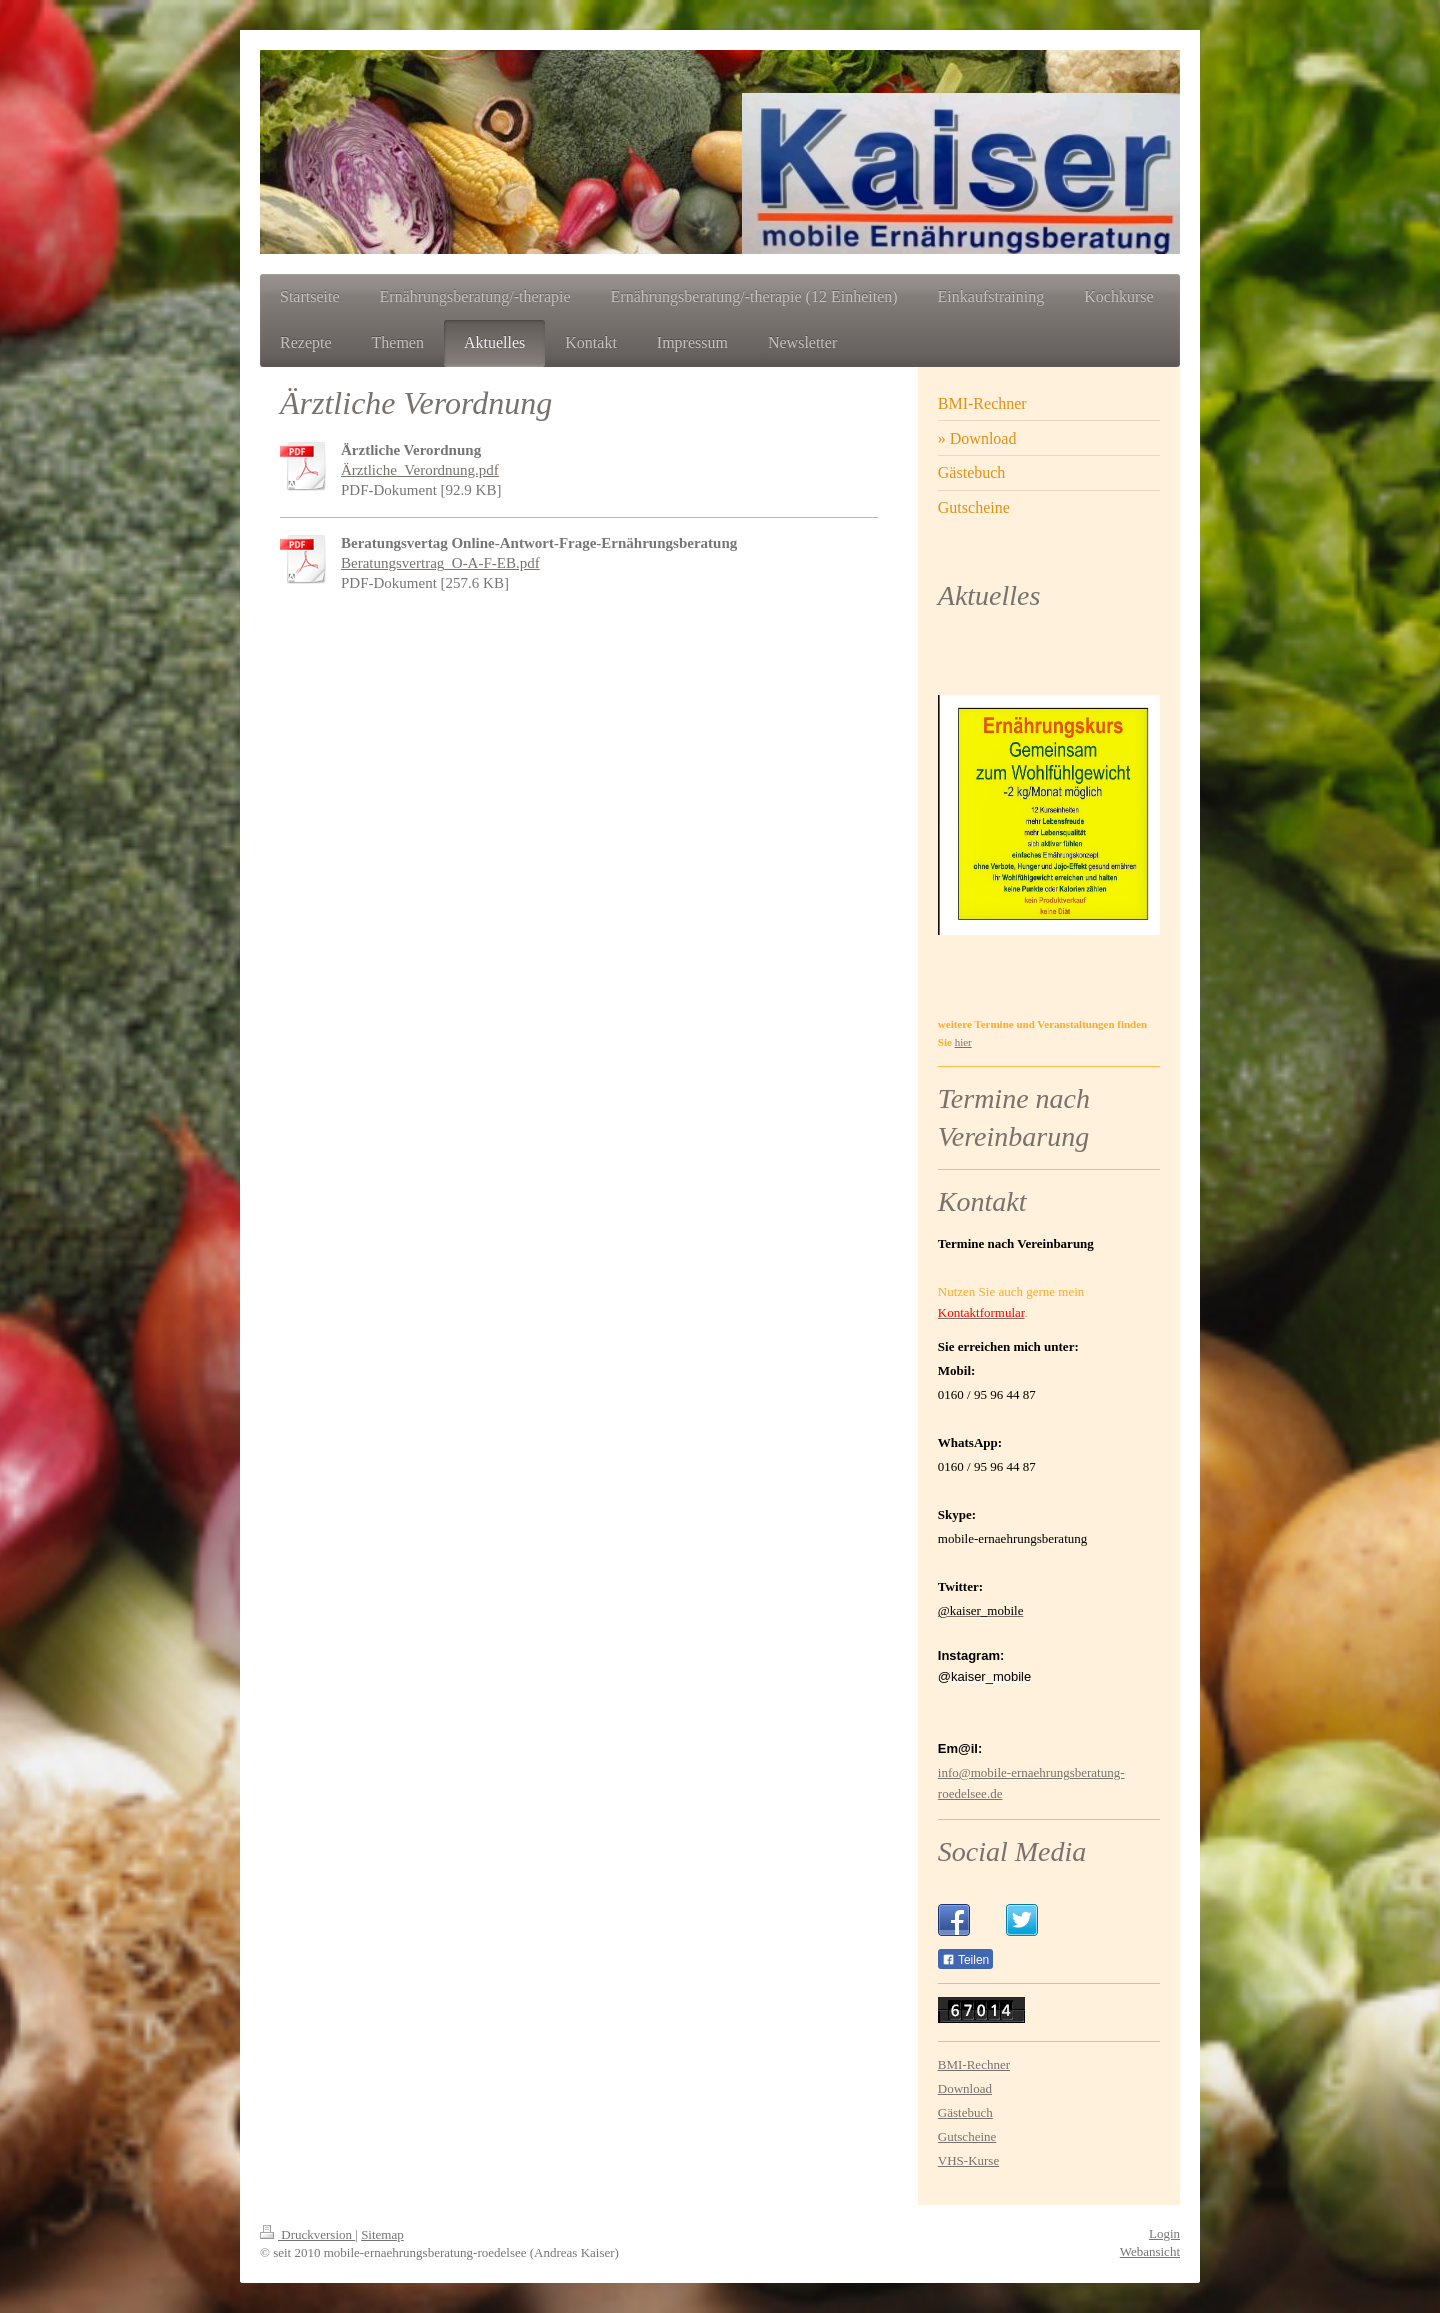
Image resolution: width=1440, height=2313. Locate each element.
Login (1164, 2233)
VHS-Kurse (968, 2160)
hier (963, 1042)
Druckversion (307, 2234)
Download (965, 2088)
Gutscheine (967, 2136)
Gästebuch (965, 2112)
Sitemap (382, 2234)
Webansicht (1150, 2251)
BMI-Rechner (974, 2064)
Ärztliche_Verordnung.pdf (420, 470)
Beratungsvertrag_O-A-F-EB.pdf (440, 563)
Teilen (965, 1960)
